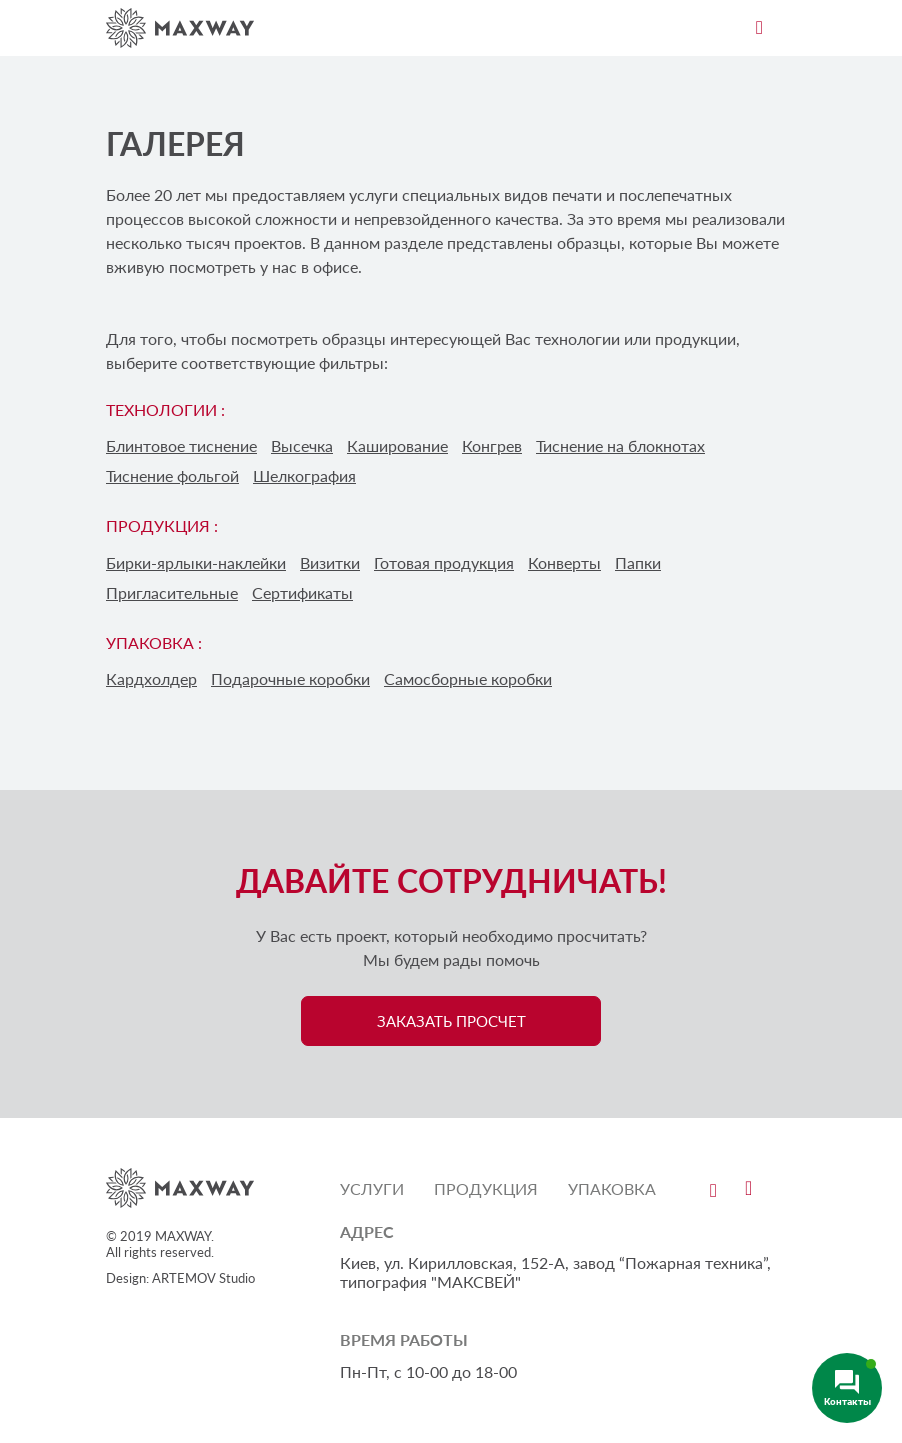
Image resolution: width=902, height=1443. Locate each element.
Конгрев (492, 445)
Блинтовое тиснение (181, 445)
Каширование (397, 445)
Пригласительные (172, 592)
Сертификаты (302, 592)
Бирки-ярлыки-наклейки (196, 562)
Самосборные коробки (468, 678)
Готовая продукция (444, 562)
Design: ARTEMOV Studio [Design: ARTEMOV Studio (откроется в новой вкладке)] (180, 1278)
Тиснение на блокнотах (620, 445)
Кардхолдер (151, 678)
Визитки (330, 562)
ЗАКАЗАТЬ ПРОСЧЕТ (451, 1021)
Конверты (564, 562)
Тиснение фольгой (172, 475)
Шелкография (304, 475)
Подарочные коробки (290, 678)
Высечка (302, 445)
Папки (638, 562)
